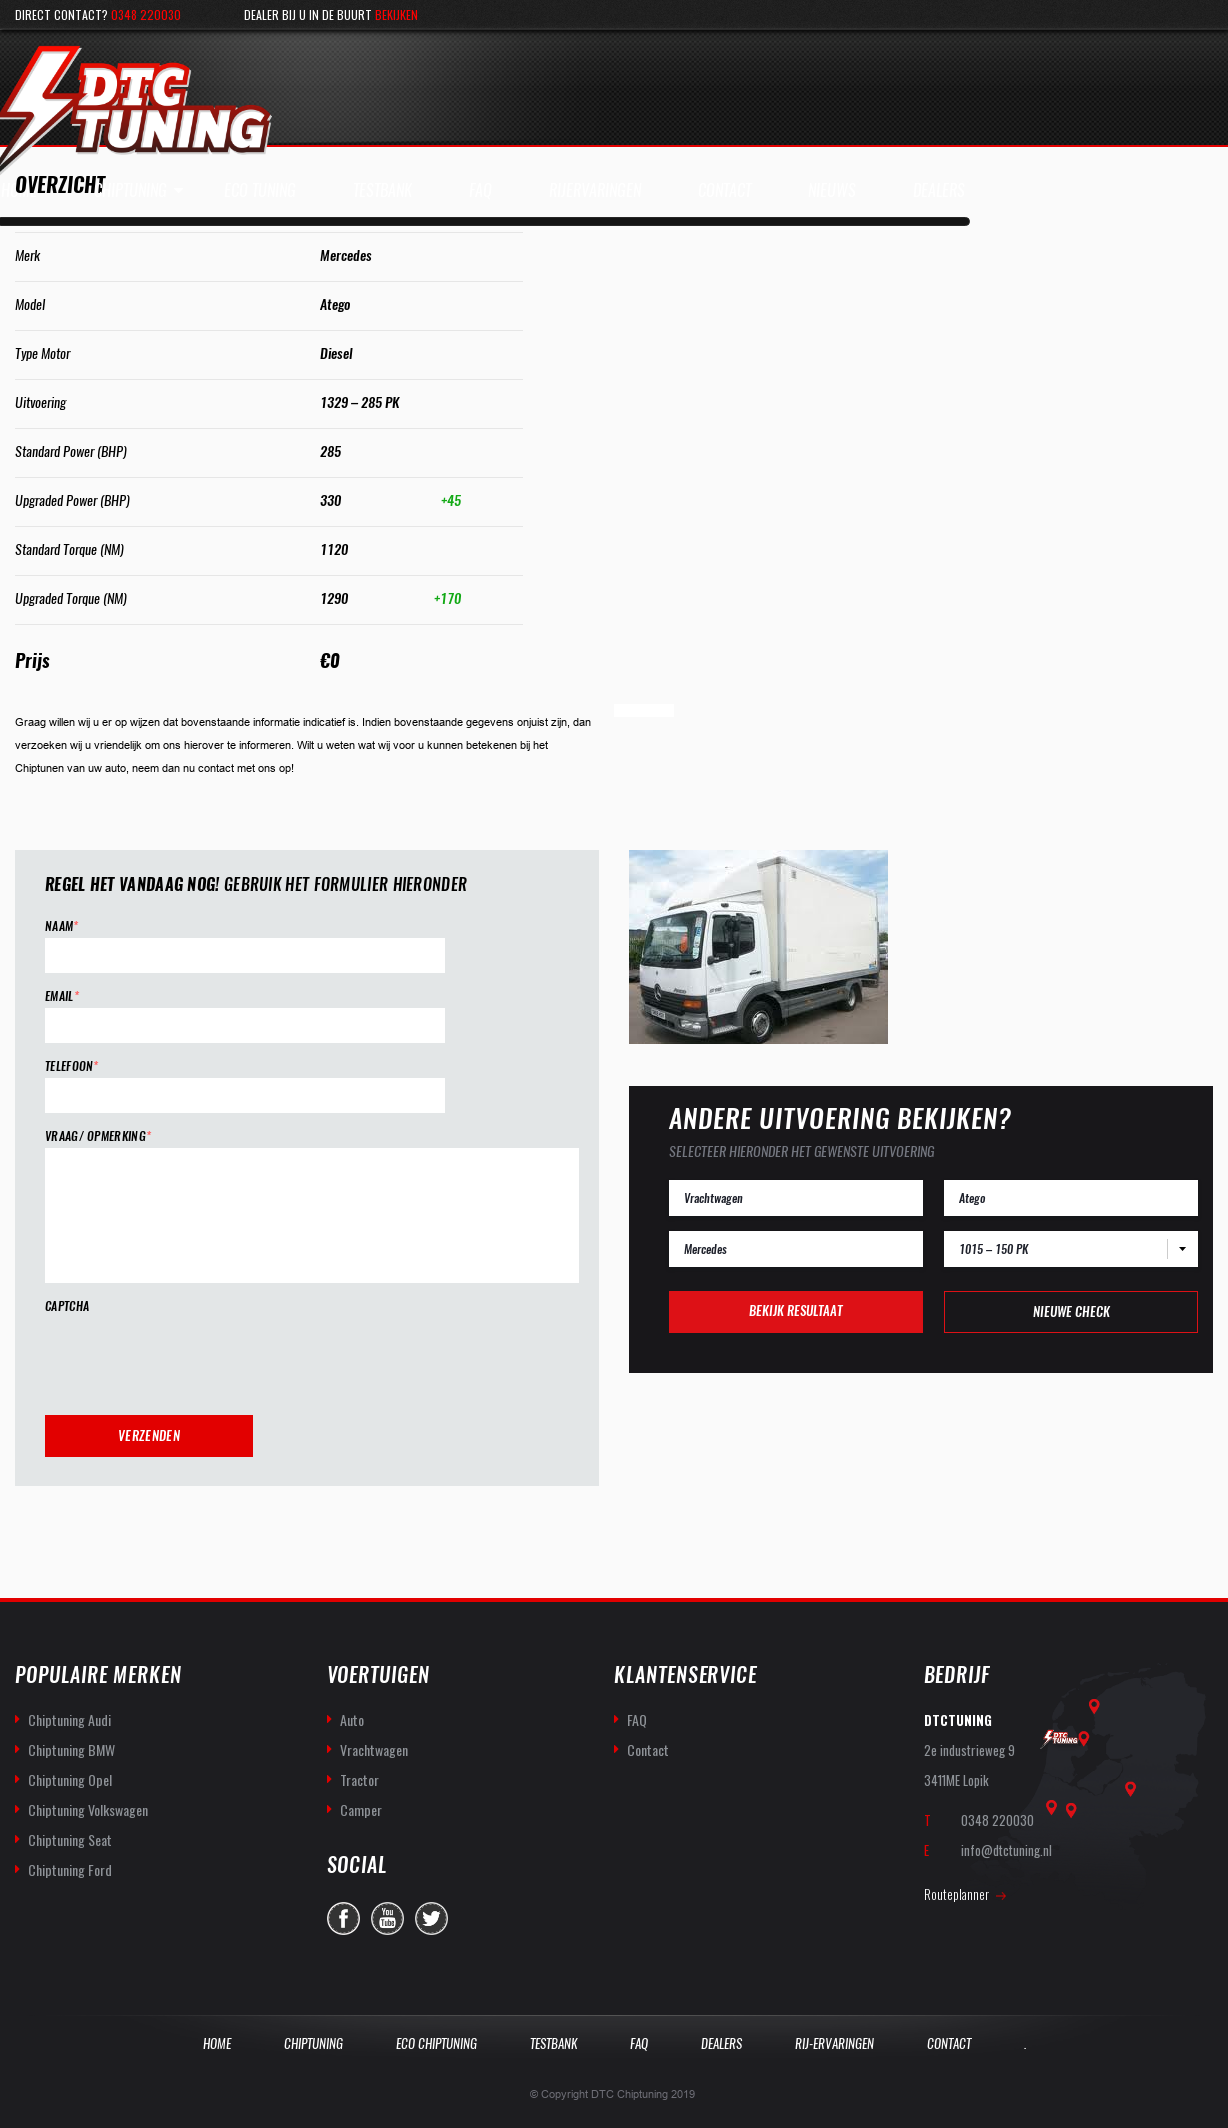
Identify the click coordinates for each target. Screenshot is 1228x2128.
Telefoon (72, 1066)
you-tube (387, 1917)
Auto (352, 1718)
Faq (639, 2042)
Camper (361, 1808)
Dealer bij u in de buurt (331, 14)
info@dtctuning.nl (1006, 1849)
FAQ (637, 1718)
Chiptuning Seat (70, 1838)
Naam (62, 926)
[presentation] (197, 1357)
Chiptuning (130, 190)
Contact (648, 1748)
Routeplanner (956, 1893)
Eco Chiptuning (436, 2042)
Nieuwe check (1071, 1311)
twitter (431, 1917)
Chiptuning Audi (69, 1718)
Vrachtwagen (374, 1748)
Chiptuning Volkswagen (88, 1808)
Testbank (553, 2042)
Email (62, 996)
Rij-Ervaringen (834, 2042)
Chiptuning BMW (71, 1748)
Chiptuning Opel (70, 1778)
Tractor (359, 1778)
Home (217, 2042)
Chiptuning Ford (70, 1868)
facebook (343, 1917)
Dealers (721, 2042)
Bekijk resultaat (795, 1310)
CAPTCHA (67, 1306)
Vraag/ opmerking (98, 1136)
